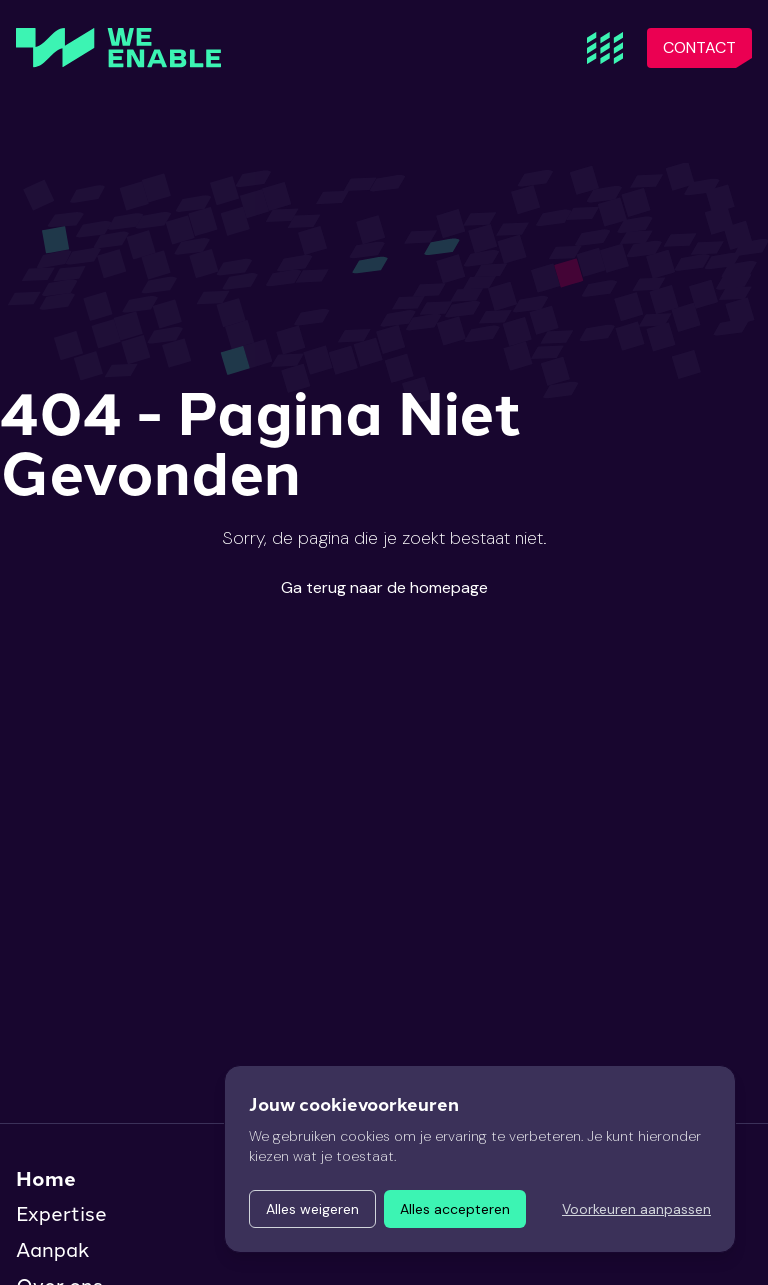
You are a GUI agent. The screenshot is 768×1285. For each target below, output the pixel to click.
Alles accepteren (455, 1209)
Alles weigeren (312, 1209)
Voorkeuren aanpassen (636, 1209)
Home (46, 1178)
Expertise (61, 1214)
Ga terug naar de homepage (384, 587)
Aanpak (52, 1250)
